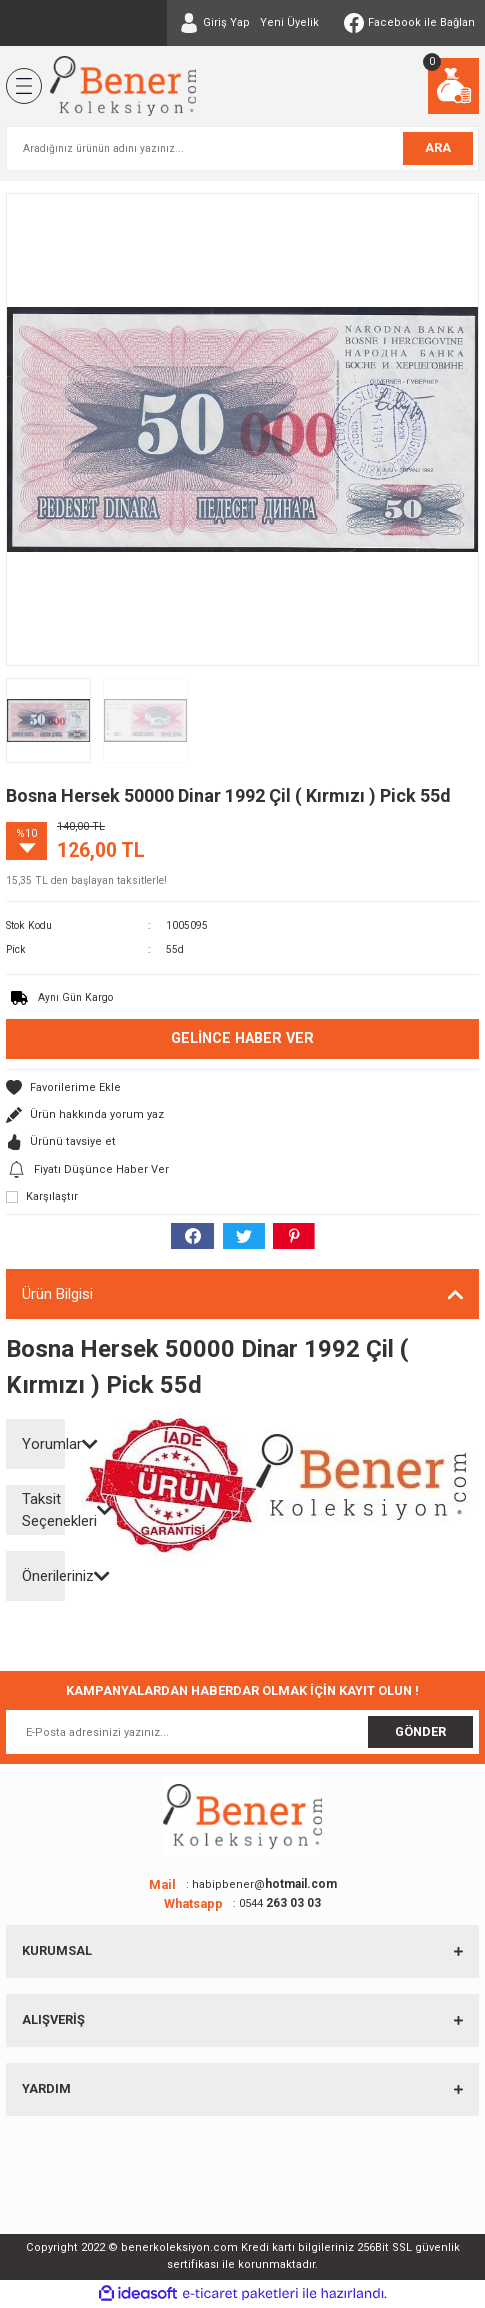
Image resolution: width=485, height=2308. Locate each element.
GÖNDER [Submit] (420, 1731)
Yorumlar (43, 1444)
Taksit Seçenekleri (43, 1510)
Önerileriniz (43, 1576)
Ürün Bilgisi (57, 1294)
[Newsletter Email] (242, 1732)
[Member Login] (214, 23)
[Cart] (453, 86)
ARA (438, 147)
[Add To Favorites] (242, 1087)
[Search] (242, 148)
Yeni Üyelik (289, 22)
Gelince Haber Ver (242, 1038)
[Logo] (123, 86)
